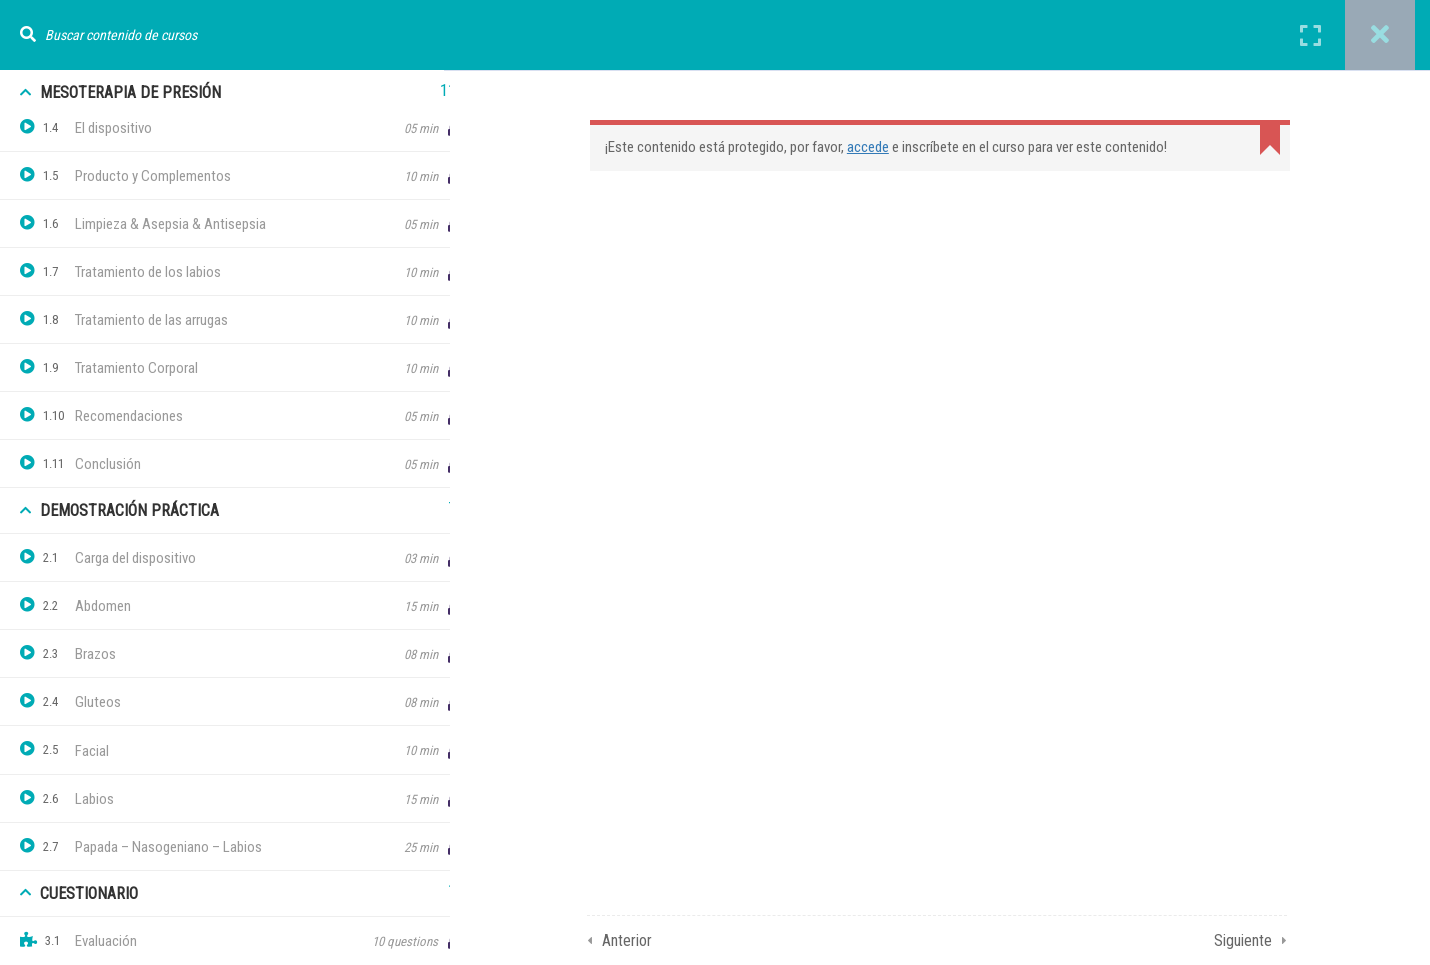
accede (881, 147)
